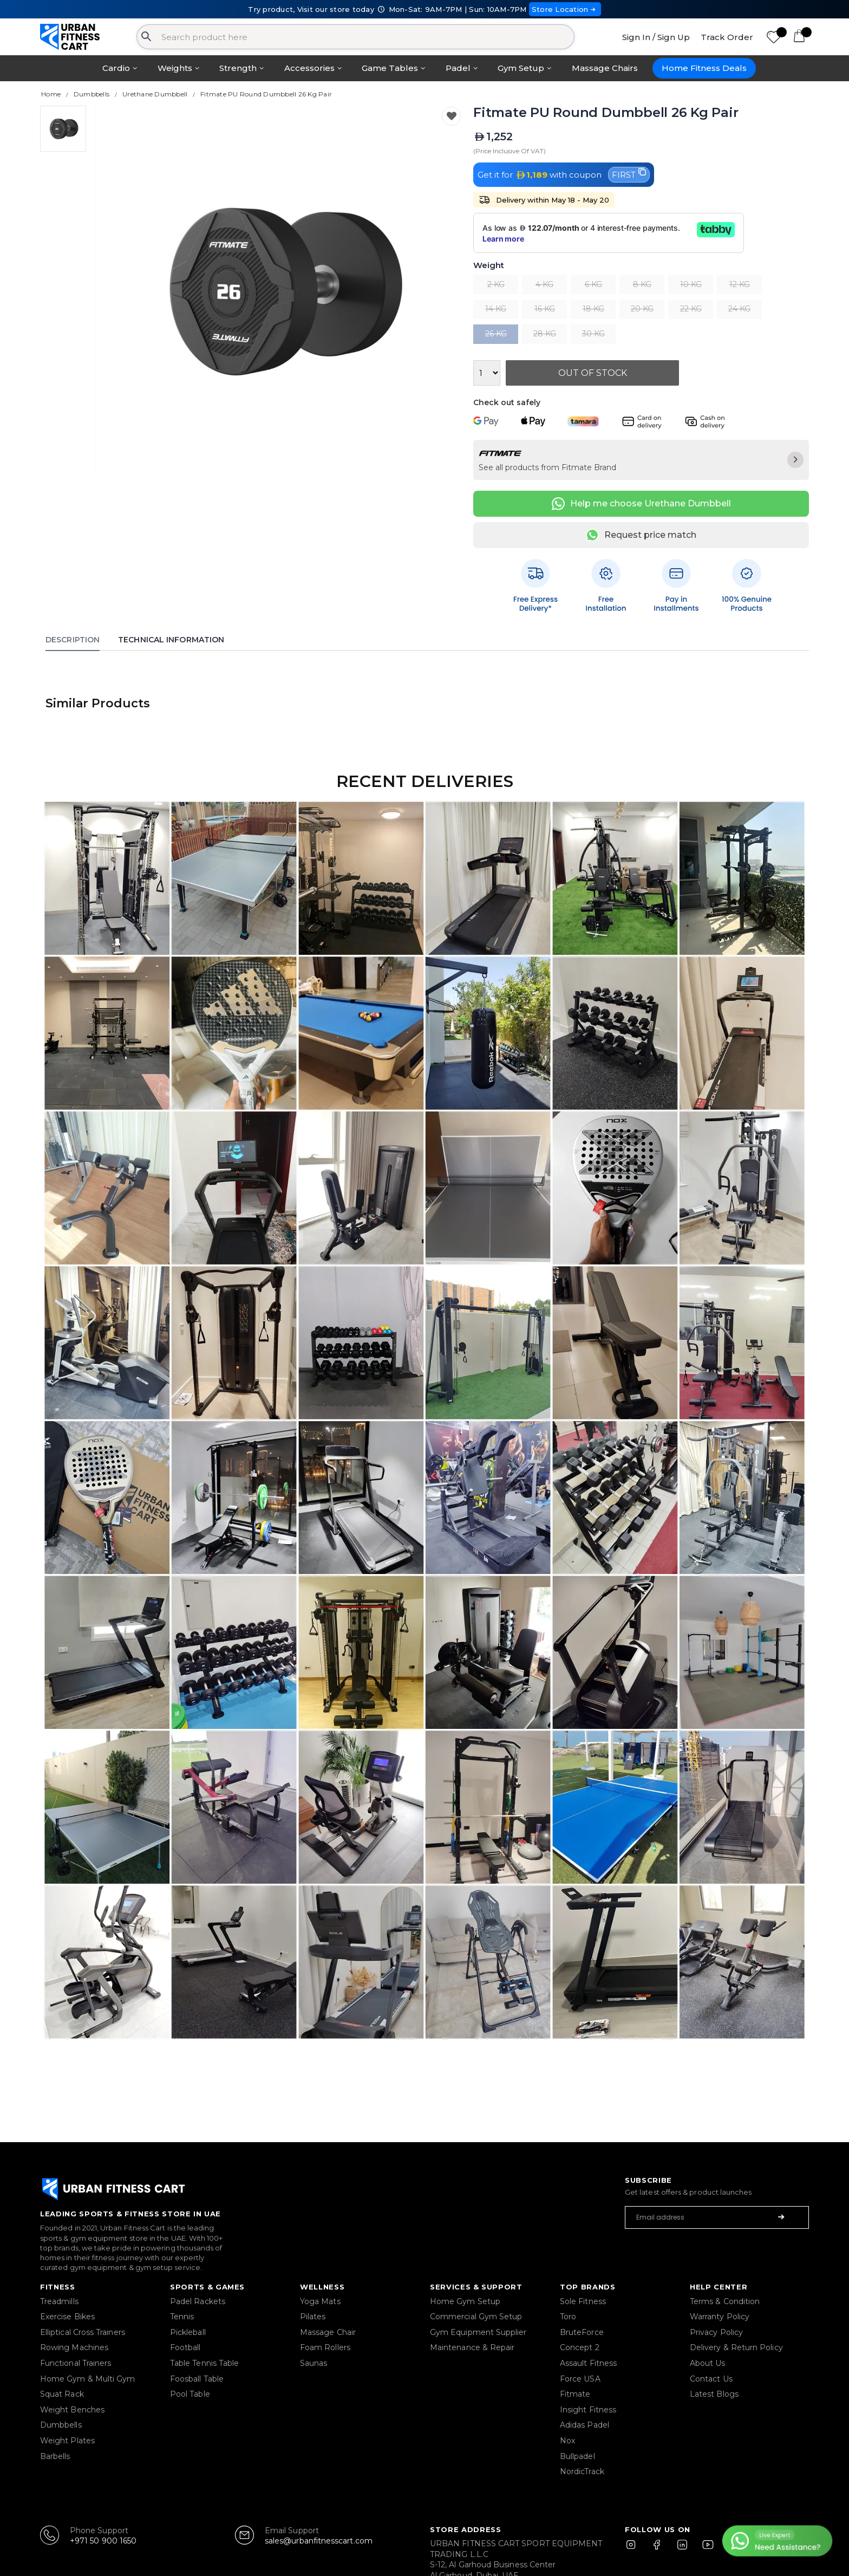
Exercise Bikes (67, 2316)
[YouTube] (705, 2549)
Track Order (727, 37)
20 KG (642, 309)
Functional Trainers (75, 2363)
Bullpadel (577, 2456)
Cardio (116, 68)
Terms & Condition (725, 2301)
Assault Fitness (588, 2363)
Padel (458, 68)
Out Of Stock (592, 373)
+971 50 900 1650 (103, 2541)
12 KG (739, 284)
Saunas (313, 2363)
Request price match (641, 535)
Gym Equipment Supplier (478, 2332)
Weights (175, 68)
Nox (567, 2440)
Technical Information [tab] (171, 640)
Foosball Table (197, 2379)
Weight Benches (72, 2410)
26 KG (496, 334)
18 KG (593, 309)
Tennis (182, 2316)
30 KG (593, 334)
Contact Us (711, 2379)
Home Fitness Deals (704, 68)
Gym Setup (521, 68)
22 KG (691, 309)
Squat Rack (62, 2394)
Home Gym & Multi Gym (87, 2379)
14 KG (495, 309)
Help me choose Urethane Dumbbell (641, 503)
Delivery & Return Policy (736, 2347)
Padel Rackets (197, 2301)
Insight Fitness (588, 2410)
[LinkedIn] (682, 2549)
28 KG (544, 334)
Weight (488, 265)
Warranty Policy (719, 2316)
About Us (708, 2363)
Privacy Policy (716, 2332)
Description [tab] (72, 640)
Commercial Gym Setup (476, 2316)
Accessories (309, 68)
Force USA (580, 2379)
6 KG (593, 284)
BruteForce (582, 2332)
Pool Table (190, 2394)
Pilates (313, 2316)
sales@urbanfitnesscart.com (319, 2541)
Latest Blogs (714, 2394)
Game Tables (390, 68)
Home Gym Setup (465, 2301)
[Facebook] (659, 2549)
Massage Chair (328, 2332)
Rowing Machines (74, 2347)
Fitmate (575, 2394)
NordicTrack (582, 2471)
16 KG (544, 309)
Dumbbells (61, 2425)
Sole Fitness (583, 2301)
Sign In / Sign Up (656, 37)
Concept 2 (579, 2347)
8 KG (642, 284)
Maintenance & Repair (472, 2347)
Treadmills (59, 2301)
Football (185, 2347)
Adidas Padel (584, 2425)
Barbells (55, 2456)
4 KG (544, 284)
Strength (238, 68)
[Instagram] (635, 2549)
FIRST (629, 174)
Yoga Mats (320, 2301)
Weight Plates (67, 2440)
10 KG (691, 284)
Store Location (565, 9)
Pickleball (188, 2332)
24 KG (739, 309)
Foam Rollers (325, 2347)
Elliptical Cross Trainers (82, 2332)
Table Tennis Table (204, 2363)
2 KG (496, 284)
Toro (568, 2316)
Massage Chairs (605, 68)
